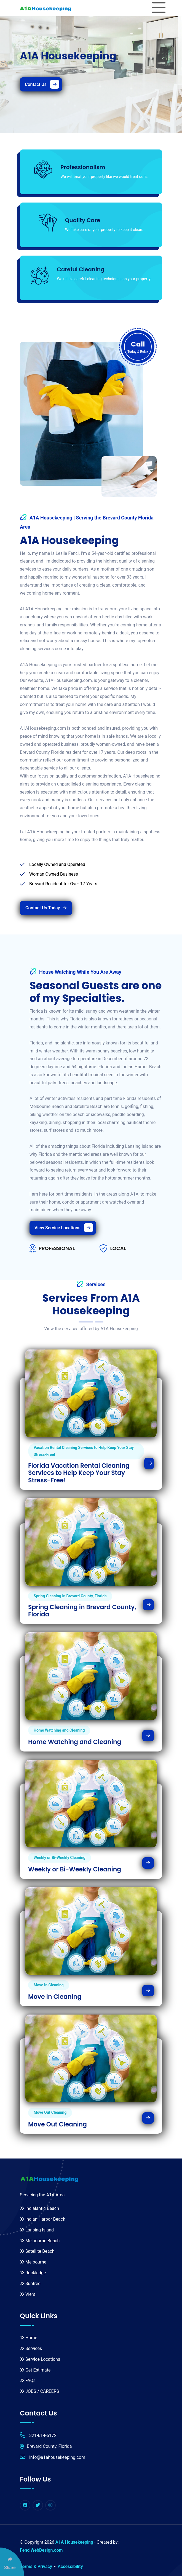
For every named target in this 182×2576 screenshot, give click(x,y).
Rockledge (33, 2272)
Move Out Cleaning (57, 2124)
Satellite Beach (37, 2251)
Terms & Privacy (36, 2566)
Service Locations (40, 2359)
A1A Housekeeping (74, 2542)
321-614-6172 (38, 2435)
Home (28, 2337)
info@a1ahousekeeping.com (52, 2457)
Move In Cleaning (54, 1996)
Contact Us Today (45, 907)
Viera (27, 2294)
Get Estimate (35, 2370)
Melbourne (33, 2262)
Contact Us (42, 84)
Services (31, 2348)
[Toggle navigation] (158, 8)
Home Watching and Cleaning (74, 1742)
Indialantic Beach (39, 2208)
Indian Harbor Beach (42, 2219)
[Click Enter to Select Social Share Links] (12, 2562)
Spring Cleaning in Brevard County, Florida (82, 1611)
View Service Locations (63, 1227)
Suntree (30, 2283)
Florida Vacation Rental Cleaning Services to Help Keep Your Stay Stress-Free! (79, 1473)
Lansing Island (37, 2230)
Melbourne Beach (40, 2240)
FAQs (28, 2380)
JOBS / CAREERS (39, 2391)
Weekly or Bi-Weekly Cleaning (74, 1869)
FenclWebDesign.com (41, 2550)
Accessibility (70, 2566)
